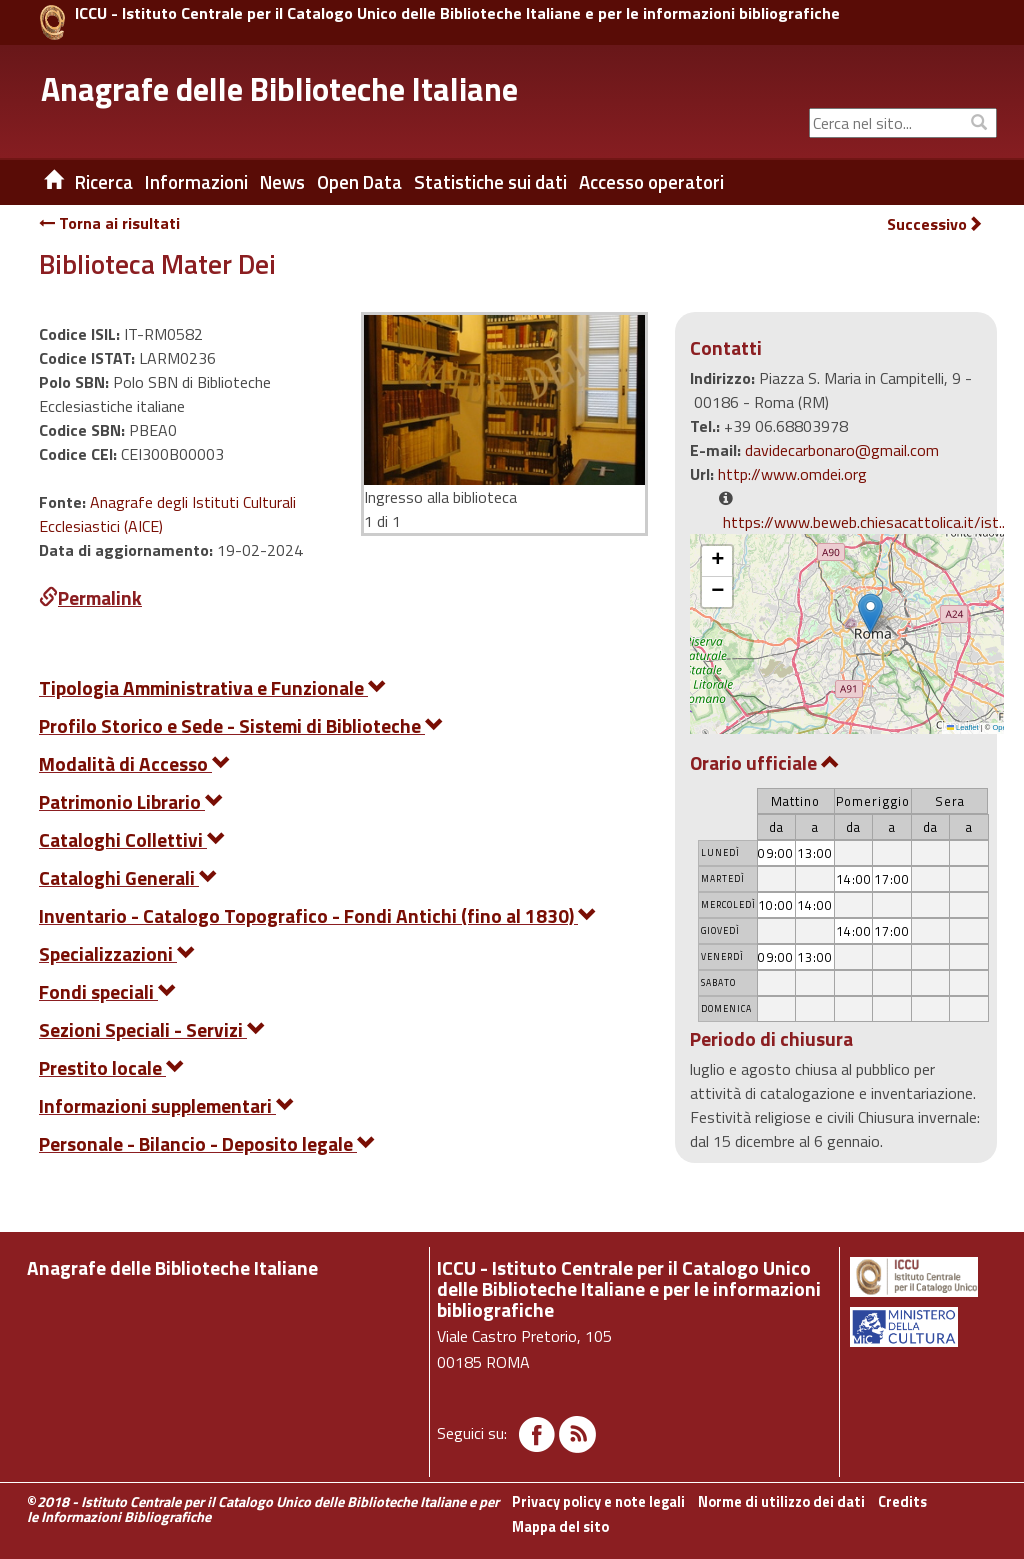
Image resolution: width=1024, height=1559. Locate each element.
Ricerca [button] (104, 182)
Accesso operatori (651, 182)
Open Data (359, 182)
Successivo (935, 224)
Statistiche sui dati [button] (490, 182)
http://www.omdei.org (792, 474)
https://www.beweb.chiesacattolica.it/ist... (865, 522)
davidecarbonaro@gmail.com (842, 450)
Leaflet (963, 727)
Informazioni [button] (196, 182)
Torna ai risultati (109, 223)
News (282, 182)
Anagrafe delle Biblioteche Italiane (279, 89)
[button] (870, 613)
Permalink (90, 597)
